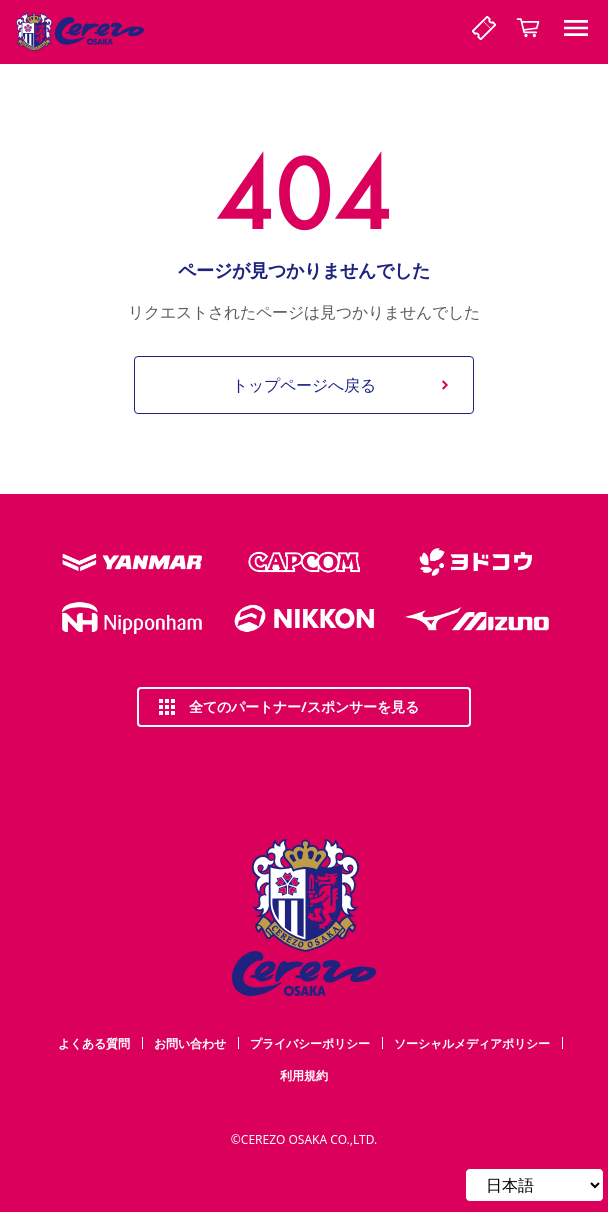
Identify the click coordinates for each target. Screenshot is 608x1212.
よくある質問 (94, 1043)
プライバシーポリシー (310, 1043)
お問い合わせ (190, 1043)
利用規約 (304, 1075)
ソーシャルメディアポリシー (472, 1043)
